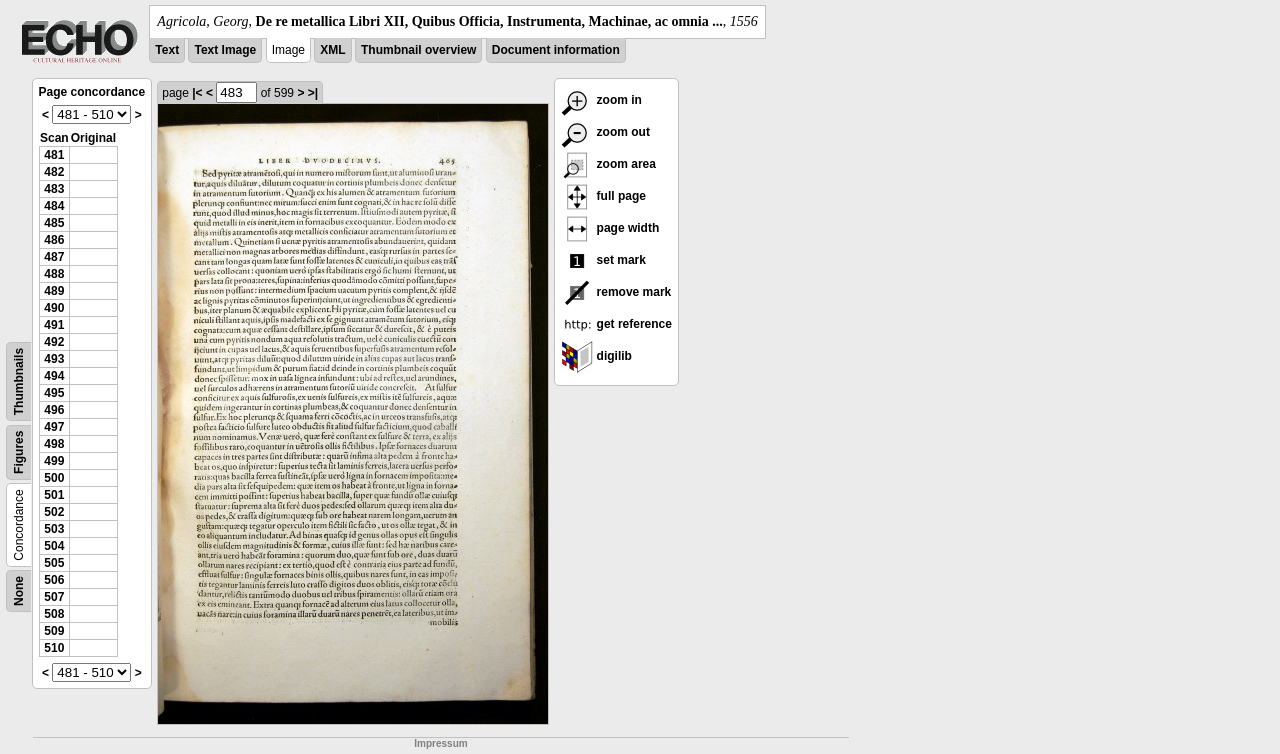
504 (54, 546)
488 (54, 274)
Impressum (440, 743)
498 (54, 444)
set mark (603, 260)
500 (54, 478)
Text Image (225, 50)
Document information (556, 50)
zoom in (601, 100)
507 (54, 597)
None (19, 591)
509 (54, 631)
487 (54, 257)
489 (54, 291)
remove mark (616, 292)
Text (167, 50)
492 (54, 342)
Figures (19, 452)
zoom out (605, 132)
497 (54, 427)
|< (197, 93)
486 (54, 240)
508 (54, 614)
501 (54, 495)
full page (603, 196)
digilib (596, 356)
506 (54, 580)
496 (54, 410)
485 (54, 223)
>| (313, 93)
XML (332, 50)
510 (54, 648)
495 (54, 393)
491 (54, 325)
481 (54, 155)
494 (54, 376)
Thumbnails (19, 381)
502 (54, 512)
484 (54, 206)
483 (54, 189)
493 (54, 359)
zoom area (608, 164)
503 (54, 529)
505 (54, 563)
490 (54, 308)
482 (54, 172)
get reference (616, 324)
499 (54, 461)
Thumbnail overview (418, 50)
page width (610, 228)
